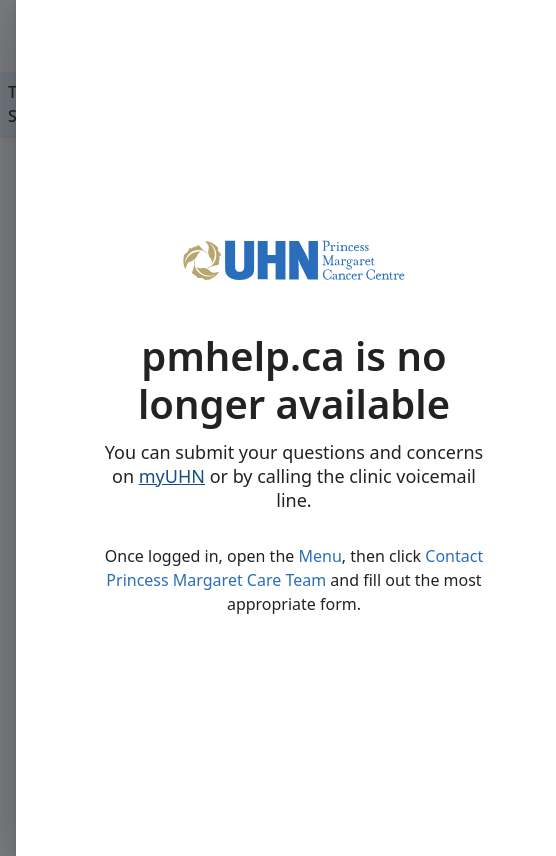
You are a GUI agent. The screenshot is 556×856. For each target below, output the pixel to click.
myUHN (172, 476)
